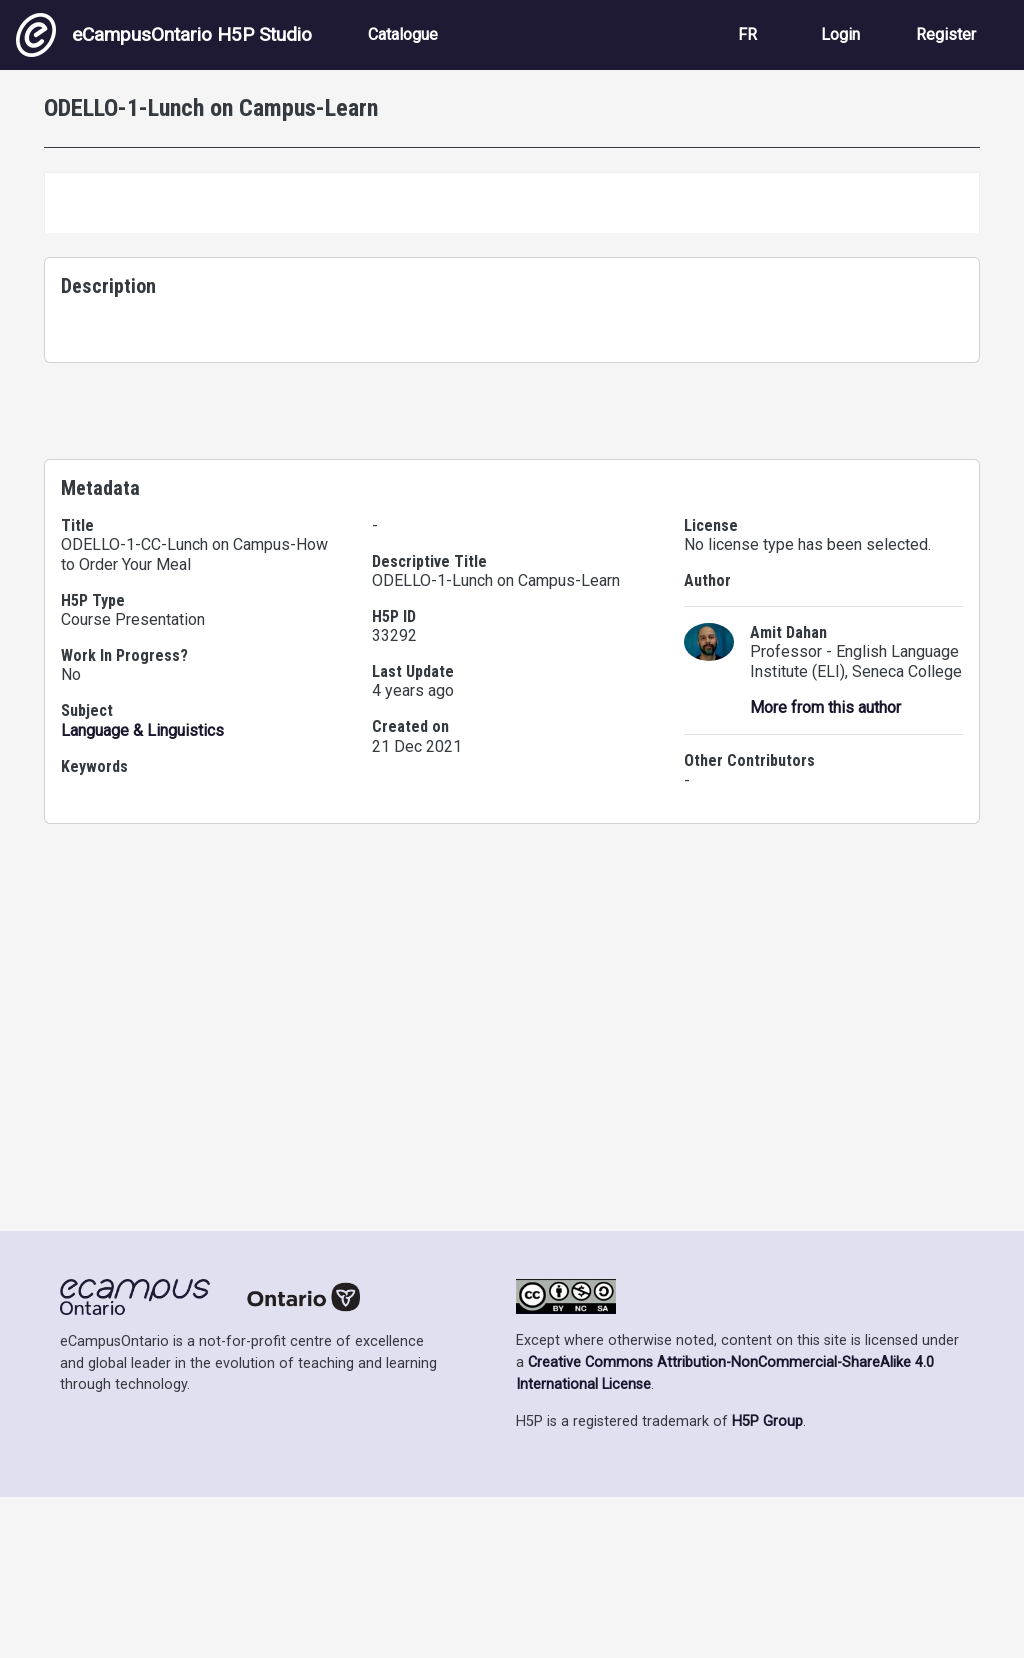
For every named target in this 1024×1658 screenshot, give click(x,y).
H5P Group (767, 1582)
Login (840, 34)
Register (946, 34)
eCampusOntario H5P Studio (164, 35)
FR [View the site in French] (747, 34)
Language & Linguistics (142, 1250)
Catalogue (403, 34)
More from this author (825, 1227)
